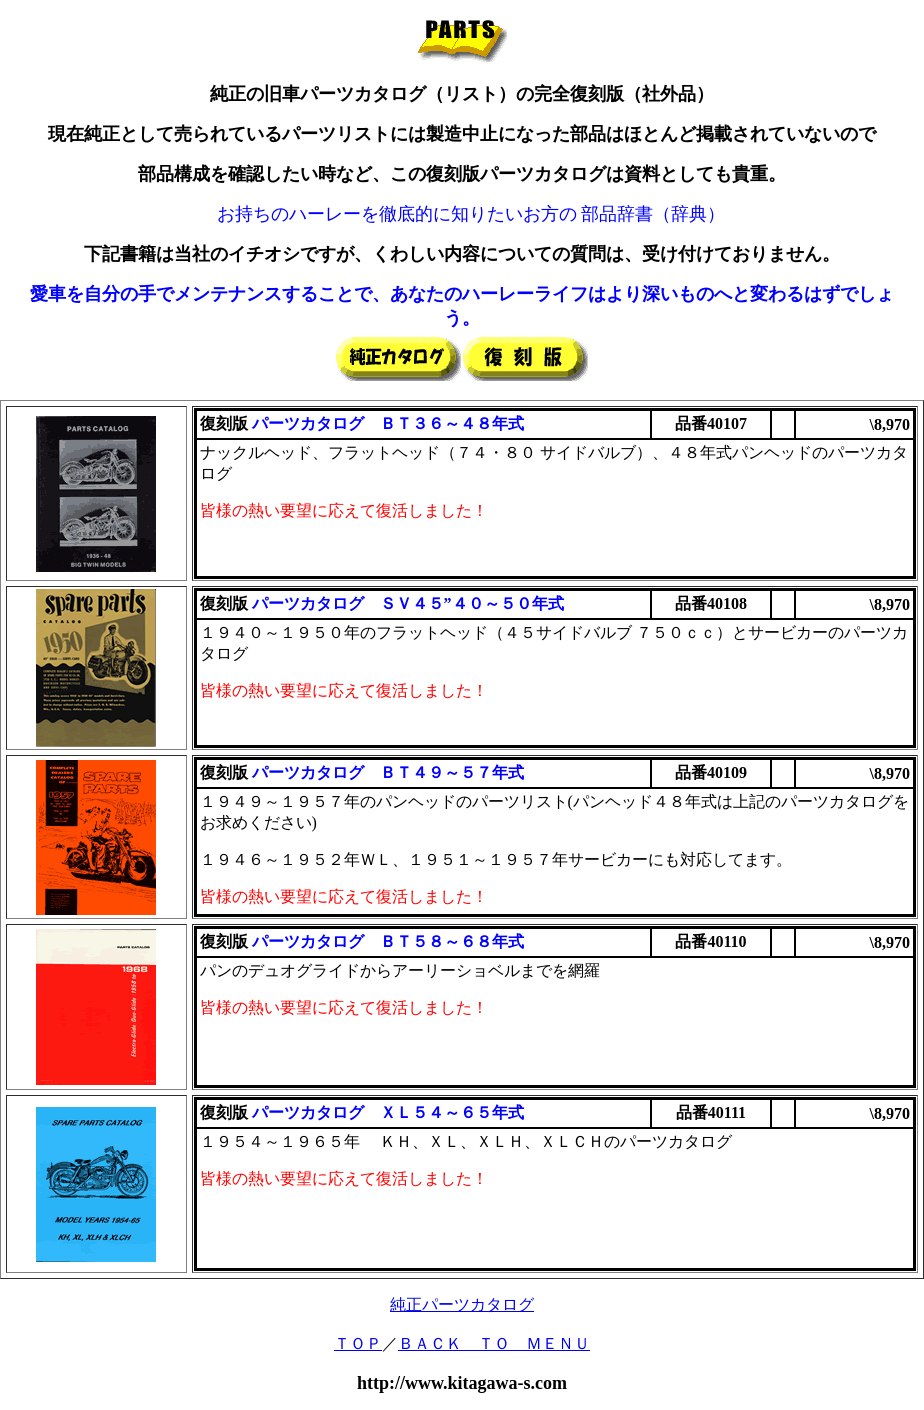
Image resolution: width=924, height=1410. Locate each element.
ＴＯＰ (358, 1343)
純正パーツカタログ (462, 1304)
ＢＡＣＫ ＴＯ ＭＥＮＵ (494, 1343)
